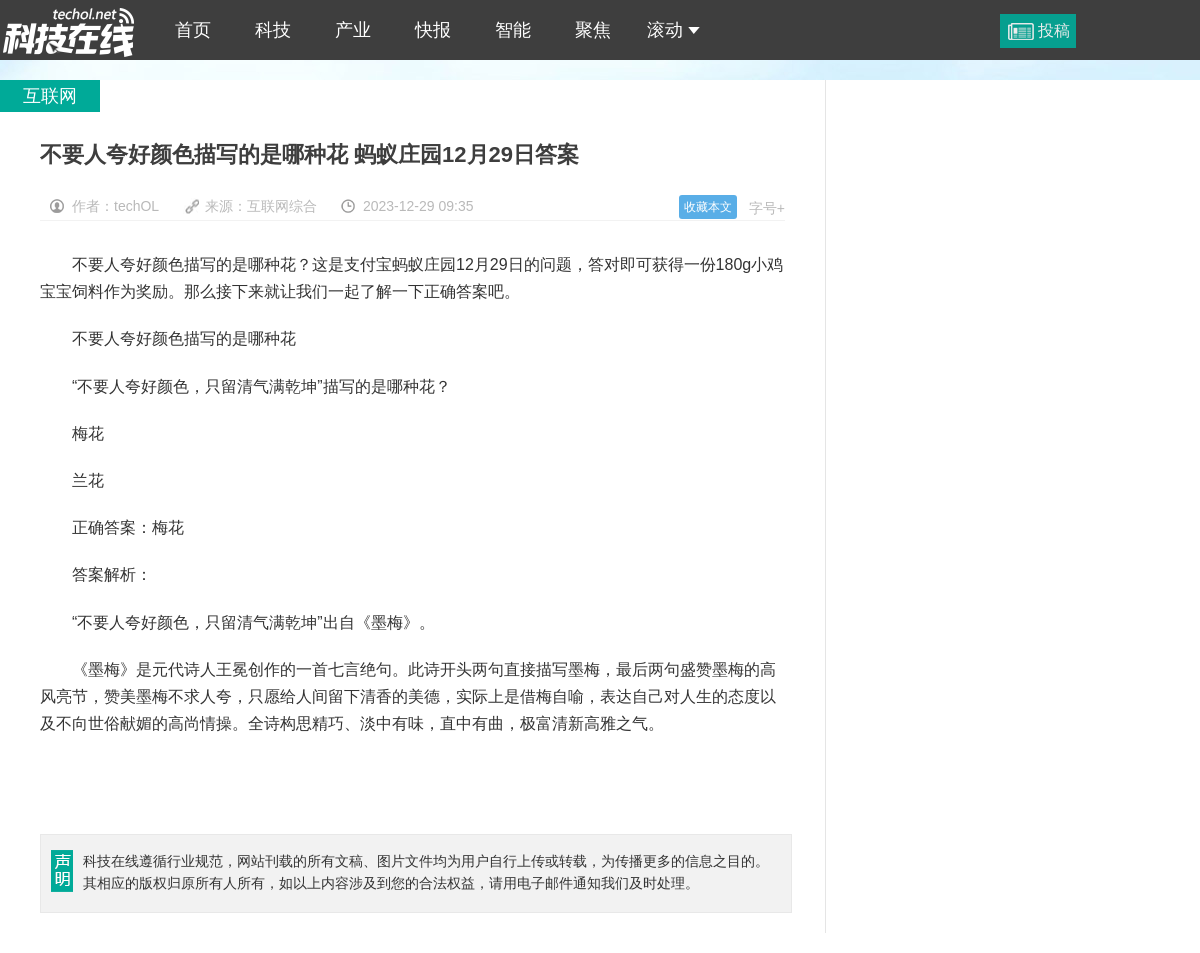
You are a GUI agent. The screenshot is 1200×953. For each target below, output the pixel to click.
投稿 (1054, 30)
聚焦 (593, 30)
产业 (353, 30)
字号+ (767, 208)
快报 (433, 30)
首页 (193, 30)
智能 (513, 30)
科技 (273, 30)
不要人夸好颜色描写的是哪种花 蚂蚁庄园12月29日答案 (69, 30)
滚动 (673, 30)
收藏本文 (708, 207)
